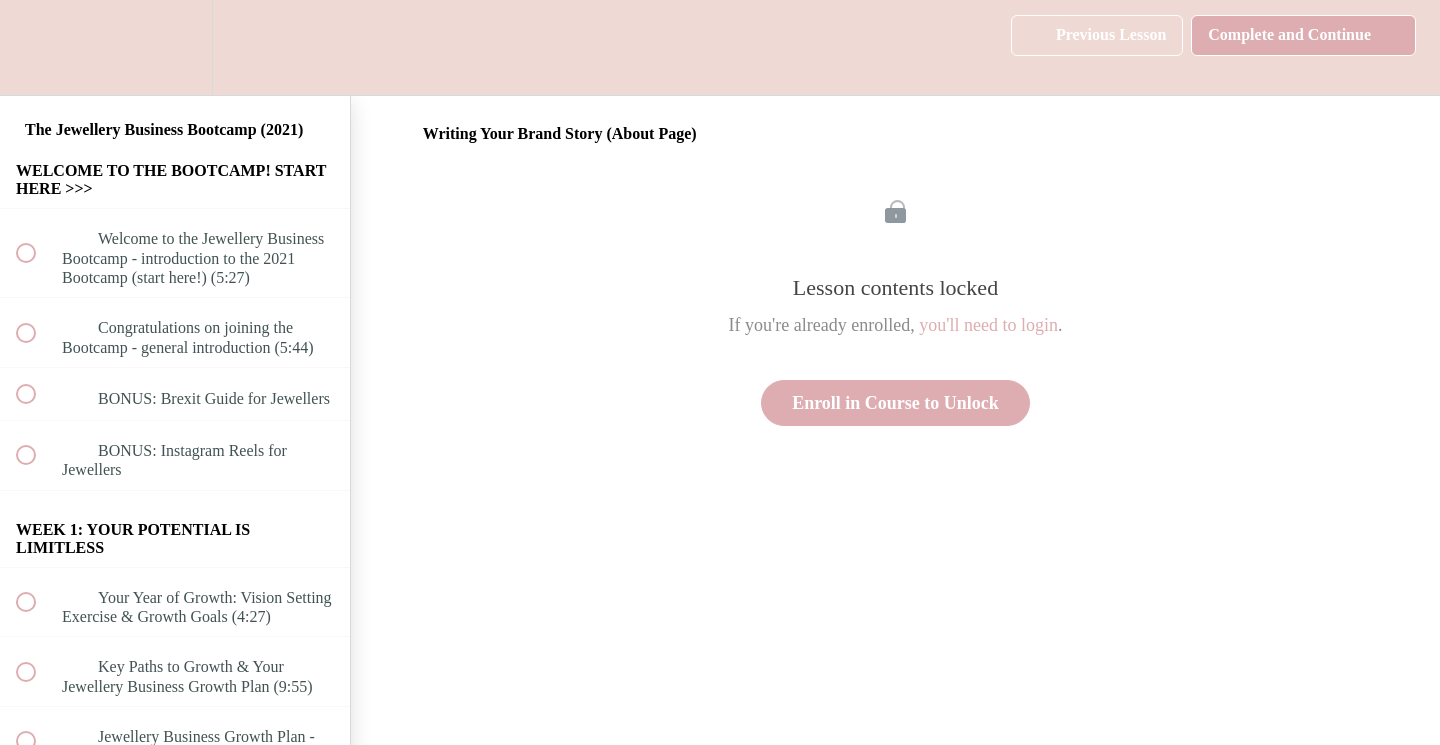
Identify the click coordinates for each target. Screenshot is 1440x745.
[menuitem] (175, 47)
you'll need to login (988, 325)
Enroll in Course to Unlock (895, 403)
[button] (37, 47)
